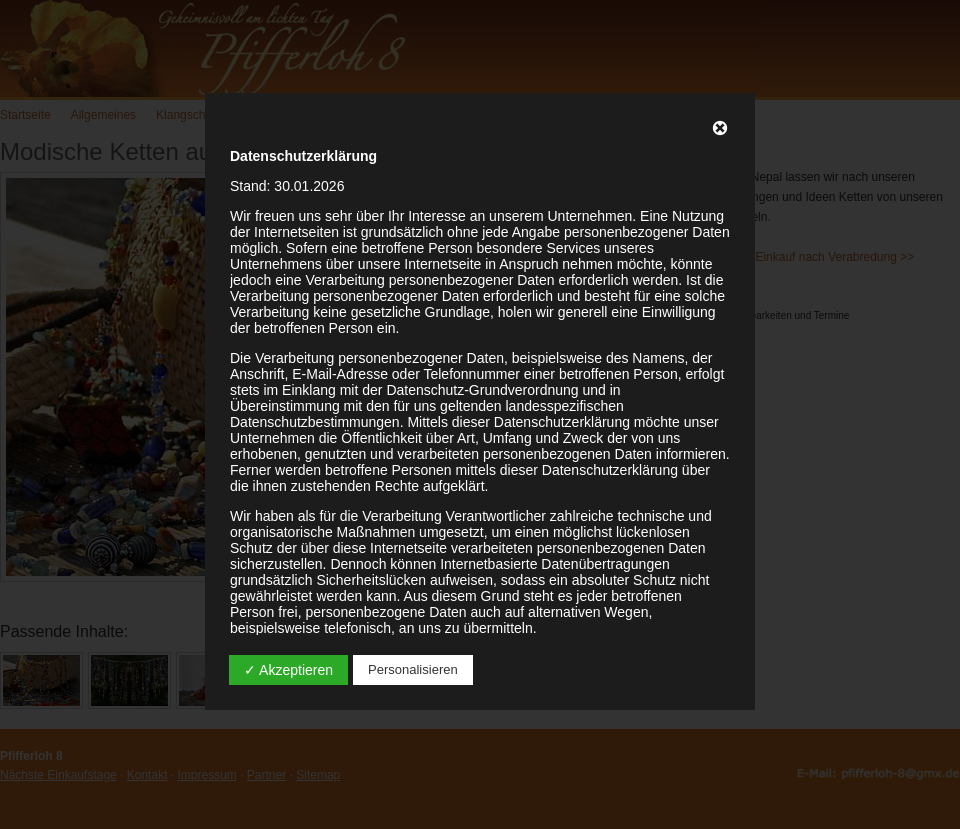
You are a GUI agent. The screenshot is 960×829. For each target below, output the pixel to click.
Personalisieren (413, 669)
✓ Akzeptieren (288, 670)
